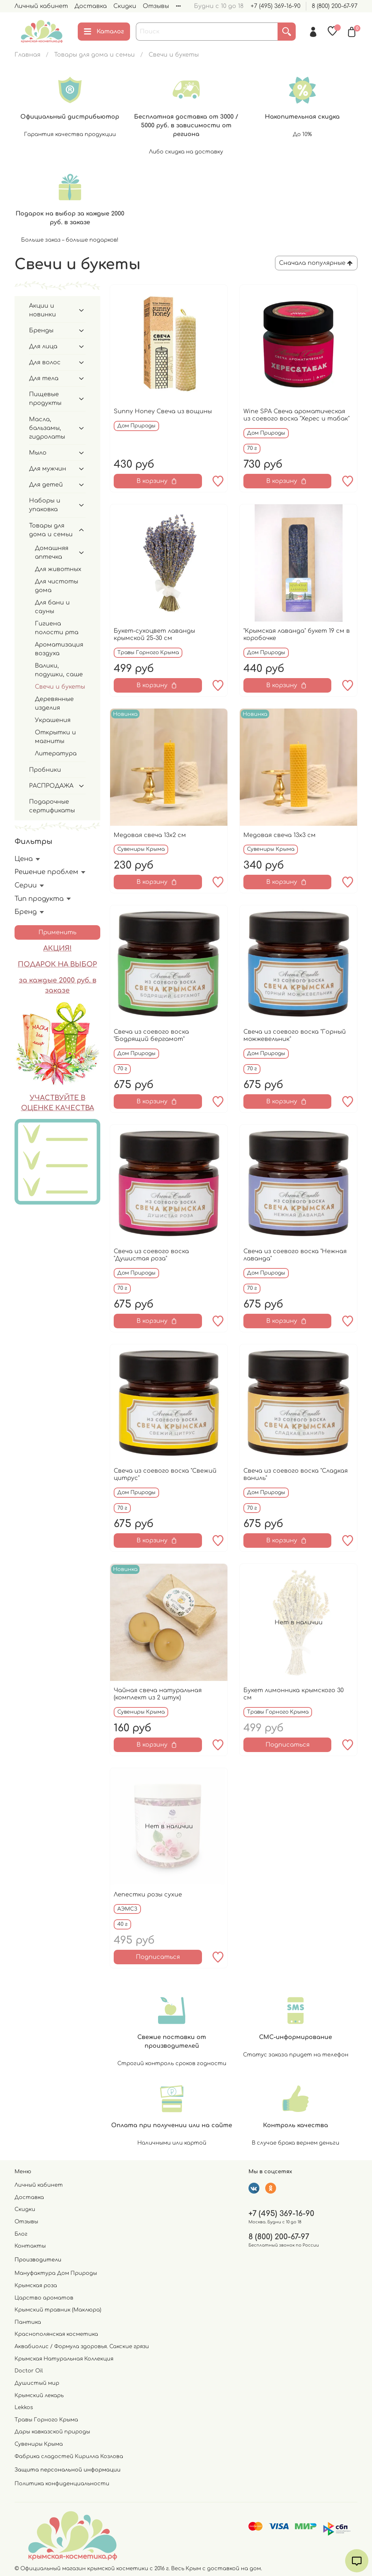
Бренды (41, 330)
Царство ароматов (44, 2298)
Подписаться (288, 1745)
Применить (57, 932)
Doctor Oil (29, 2371)
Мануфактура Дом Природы (56, 2273)
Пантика (28, 2322)
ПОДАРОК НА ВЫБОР (57, 964)
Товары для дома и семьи (94, 55)
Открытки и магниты (55, 737)
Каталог (104, 31)
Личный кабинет (41, 6)
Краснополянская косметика (56, 2334)
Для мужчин (47, 468)
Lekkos (24, 2407)
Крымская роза (36, 2285)
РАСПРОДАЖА (51, 786)
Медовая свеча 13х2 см (150, 835)
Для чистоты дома (56, 586)
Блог (21, 2234)
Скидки (124, 6)
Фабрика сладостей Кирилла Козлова (69, 2456)
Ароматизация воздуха (59, 649)
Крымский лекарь (39, 2395)
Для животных (58, 569)
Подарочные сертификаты (52, 806)
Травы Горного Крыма (46, 2420)
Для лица (43, 346)
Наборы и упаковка (44, 505)
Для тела (43, 378)
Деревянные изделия (54, 703)
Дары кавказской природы (52, 2432)
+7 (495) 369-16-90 (275, 6)
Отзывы (156, 6)
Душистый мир (37, 2383)
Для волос (45, 362)
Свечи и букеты (60, 687)
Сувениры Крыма (39, 2444)
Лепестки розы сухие (148, 1894)
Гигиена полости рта (56, 628)
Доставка (90, 6)
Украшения (52, 720)
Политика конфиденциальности (62, 2483)
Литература (56, 753)
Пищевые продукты (45, 398)
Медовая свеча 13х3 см (279, 835)
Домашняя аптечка (51, 552)
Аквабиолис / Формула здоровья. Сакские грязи (82, 2346)
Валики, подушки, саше (59, 670)
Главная (27, 55)
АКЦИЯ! (57, 948)
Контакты (30, 2246)
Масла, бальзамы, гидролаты (47, 428)
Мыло (37, 453)
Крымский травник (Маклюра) (58, 2310)
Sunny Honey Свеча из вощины (163, 411)
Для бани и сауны (52, 607)
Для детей (46, 484)
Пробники (45, 770)
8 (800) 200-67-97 (334, 6)
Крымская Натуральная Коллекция (64, 2359)
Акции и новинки (42, 310)
